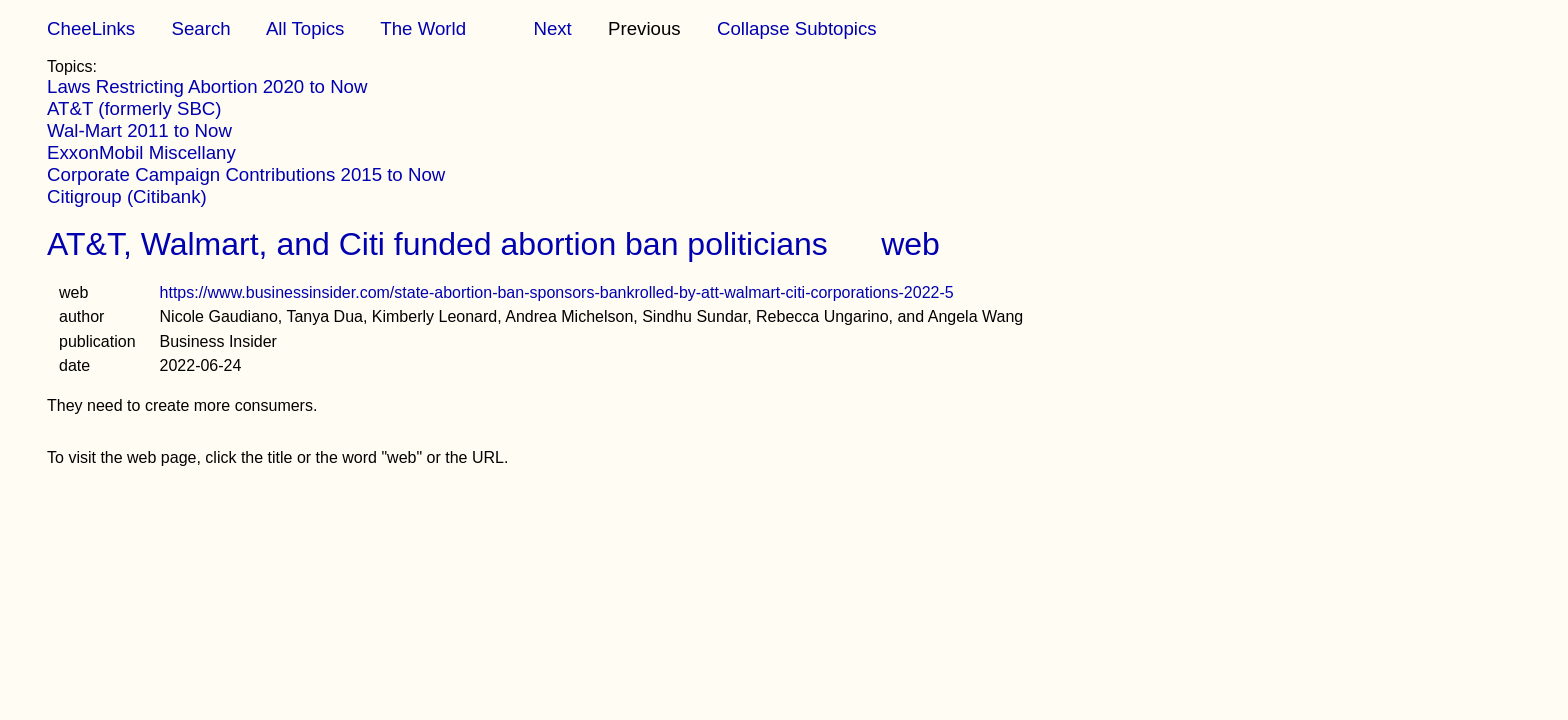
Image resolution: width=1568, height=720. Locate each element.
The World (423, 28)
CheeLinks (91, 28)
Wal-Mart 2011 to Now (139, 130)
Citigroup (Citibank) (127, 196)
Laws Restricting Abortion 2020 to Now (207, 86)
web (910, 244)
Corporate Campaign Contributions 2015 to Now (246, 174)
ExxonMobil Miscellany (141, 152)
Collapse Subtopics (797, 28)
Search (200, 28)
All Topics (305, 28)
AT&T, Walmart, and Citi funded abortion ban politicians (437, 244)
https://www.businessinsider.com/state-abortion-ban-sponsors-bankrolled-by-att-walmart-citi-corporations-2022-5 (557, 292)
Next (552, 28)
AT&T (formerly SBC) (134, 108)
